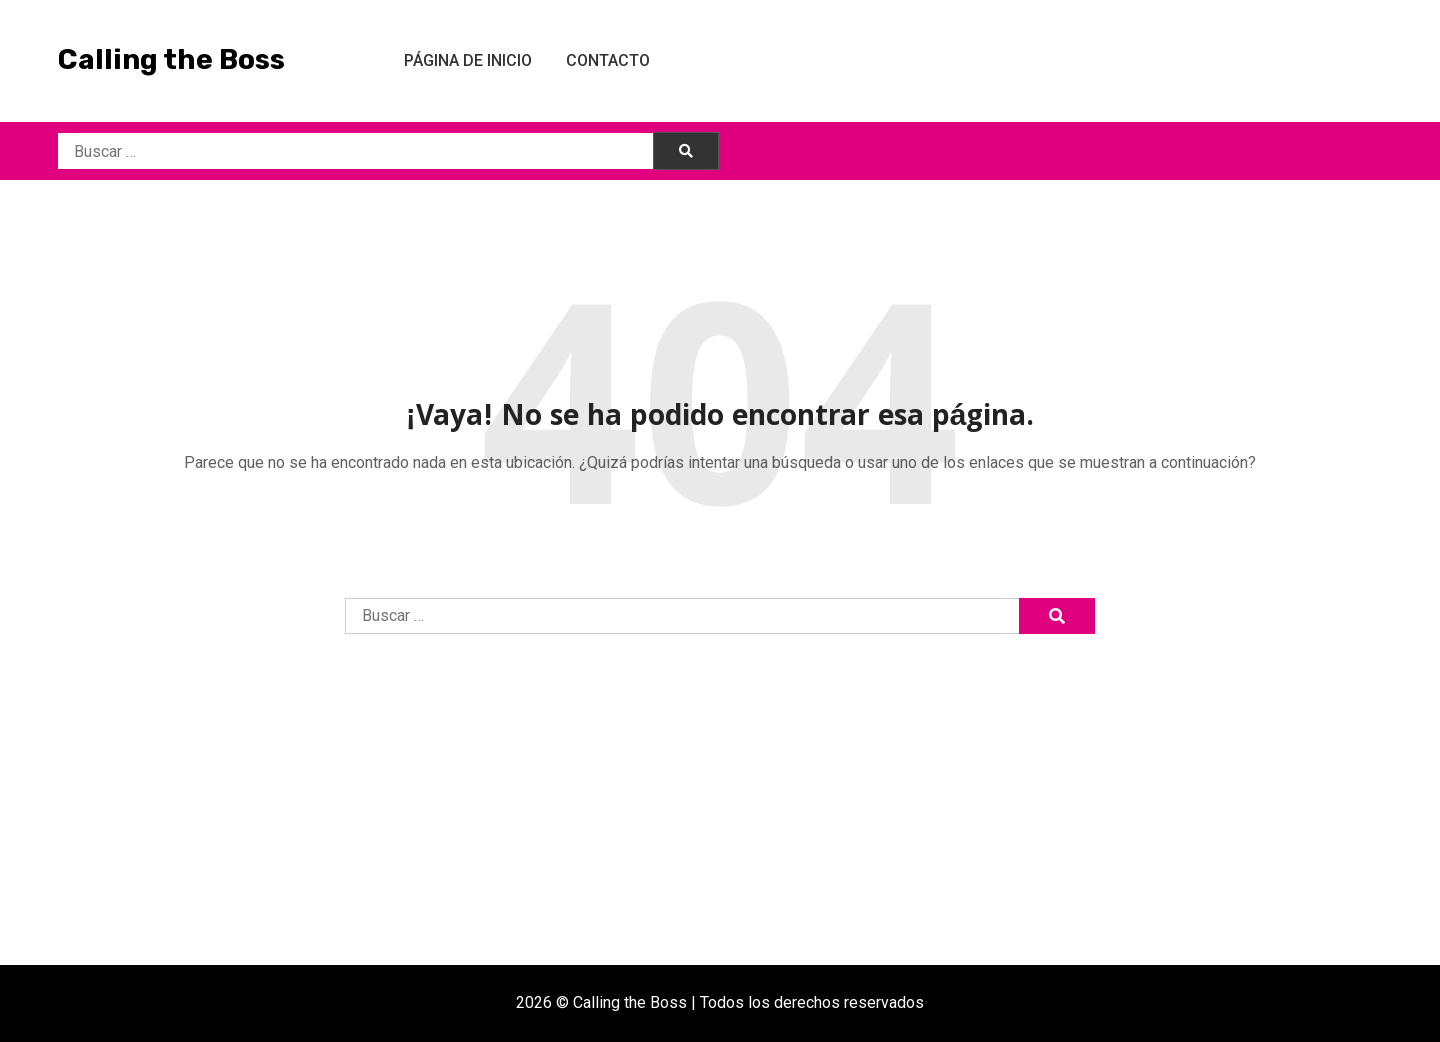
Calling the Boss (171, 59)
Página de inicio (468, 60)
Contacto (608, 60)
